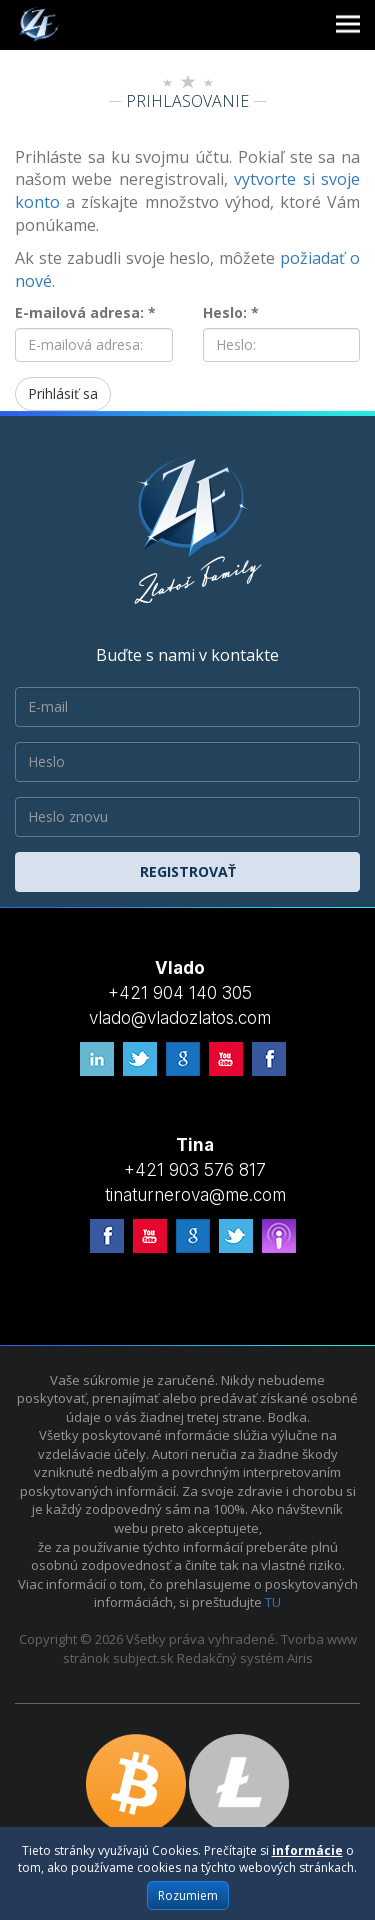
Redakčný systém (230, 1658)
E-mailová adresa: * (85, 312)
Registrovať (188, 871)
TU (273, 1602)
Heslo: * (231, 312)
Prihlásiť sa (63, 393)
